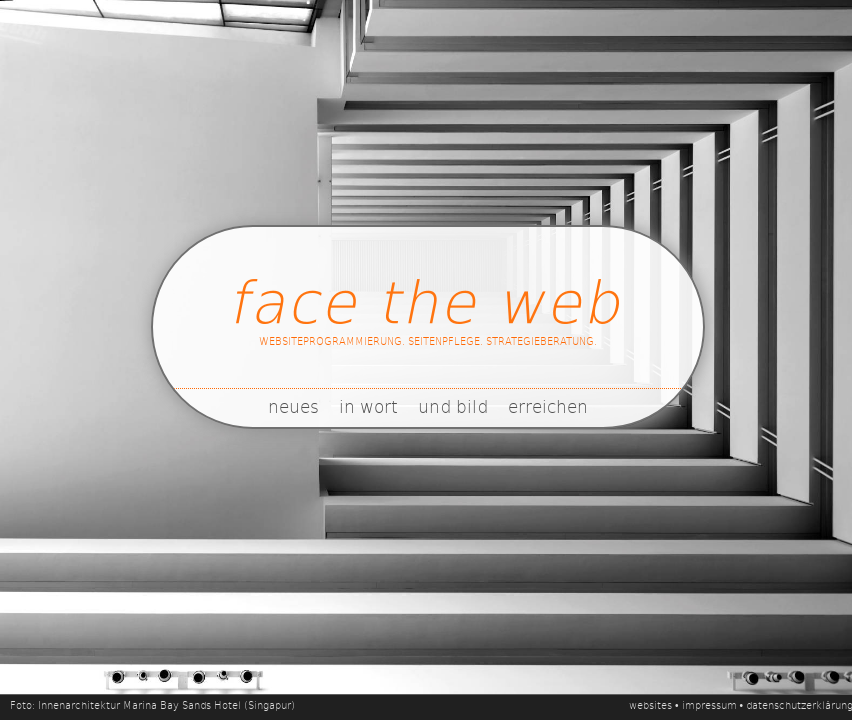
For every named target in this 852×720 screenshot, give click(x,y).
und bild (453, 406)
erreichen (548, 406)
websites (650, 705)
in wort (368, 406)
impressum (709, 705)
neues (293, 406)
